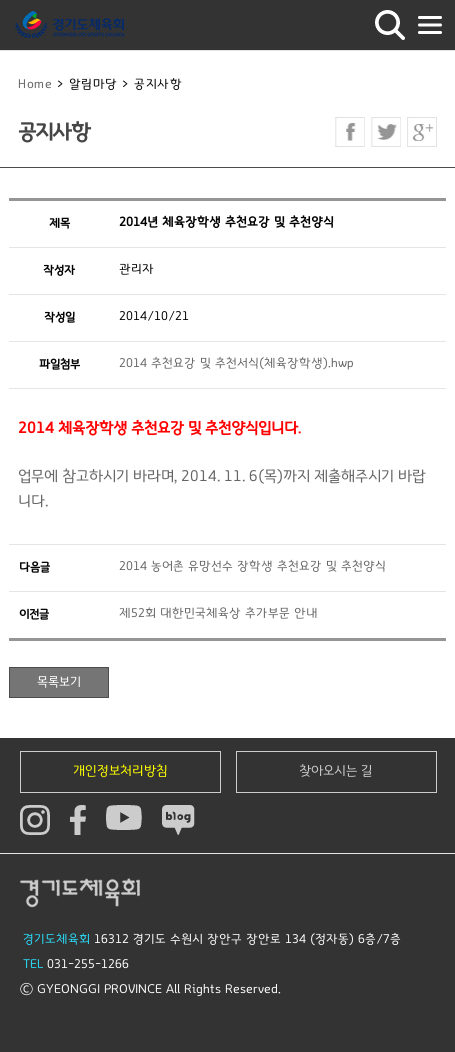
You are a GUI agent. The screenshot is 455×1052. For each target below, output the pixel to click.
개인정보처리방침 (120, 771)
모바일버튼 (430, 25)
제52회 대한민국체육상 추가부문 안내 (218, 613)
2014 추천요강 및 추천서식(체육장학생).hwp (236, 363)
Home (35, 84)
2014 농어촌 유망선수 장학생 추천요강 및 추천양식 (252, 566)
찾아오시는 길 (336, 771)
